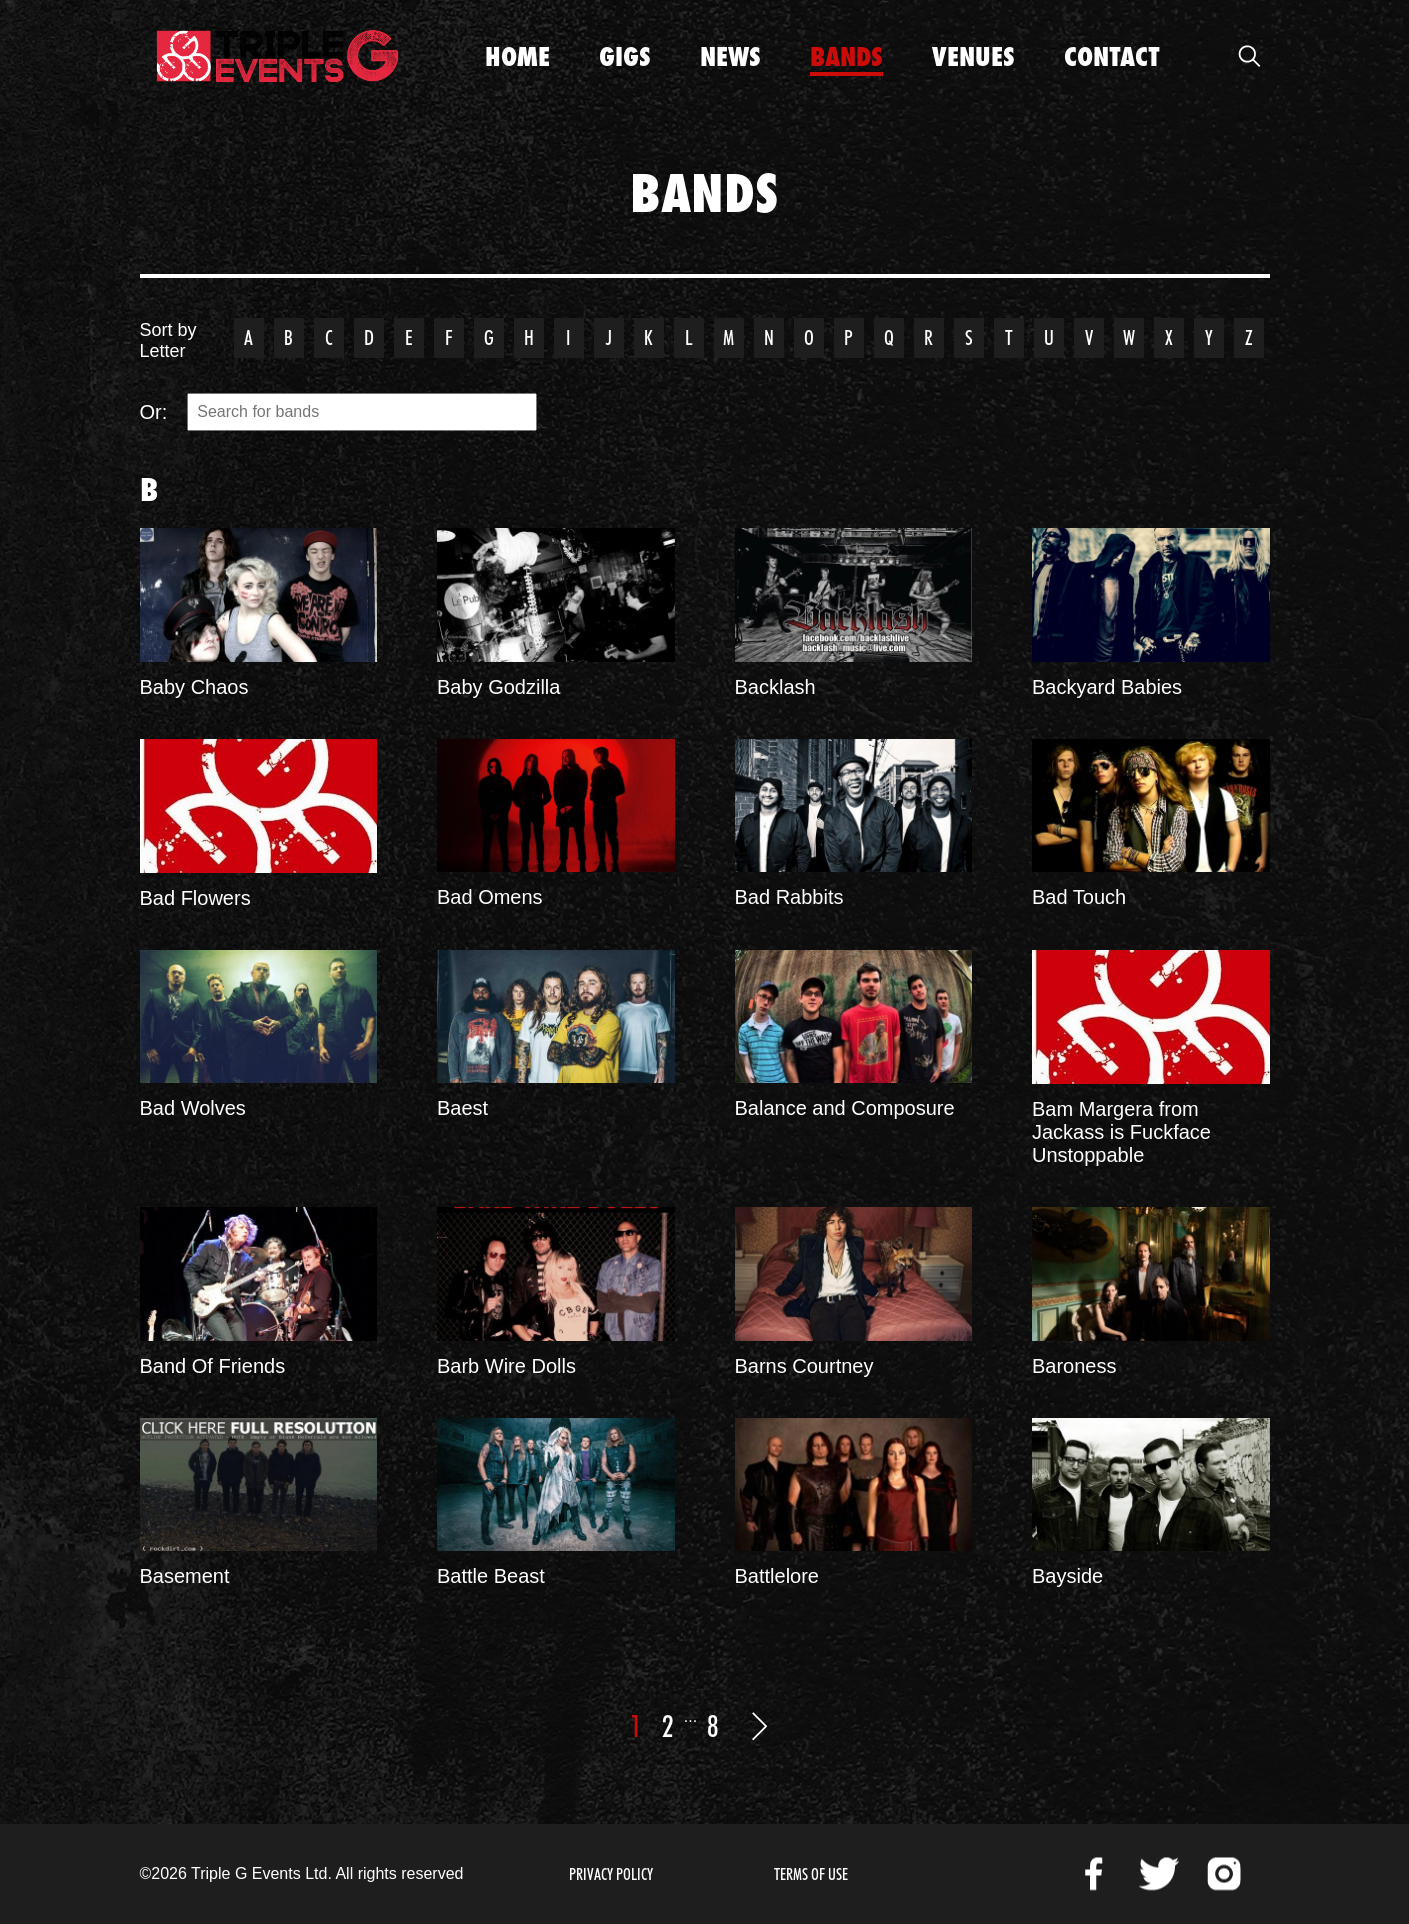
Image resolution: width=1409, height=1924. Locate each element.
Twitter (1159, 1874)
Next (759, 1726)
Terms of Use (811, 1874)
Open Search (1250, 56)
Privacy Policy (611, 1874)
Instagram (1224, 1874)
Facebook (1094, 1874)
